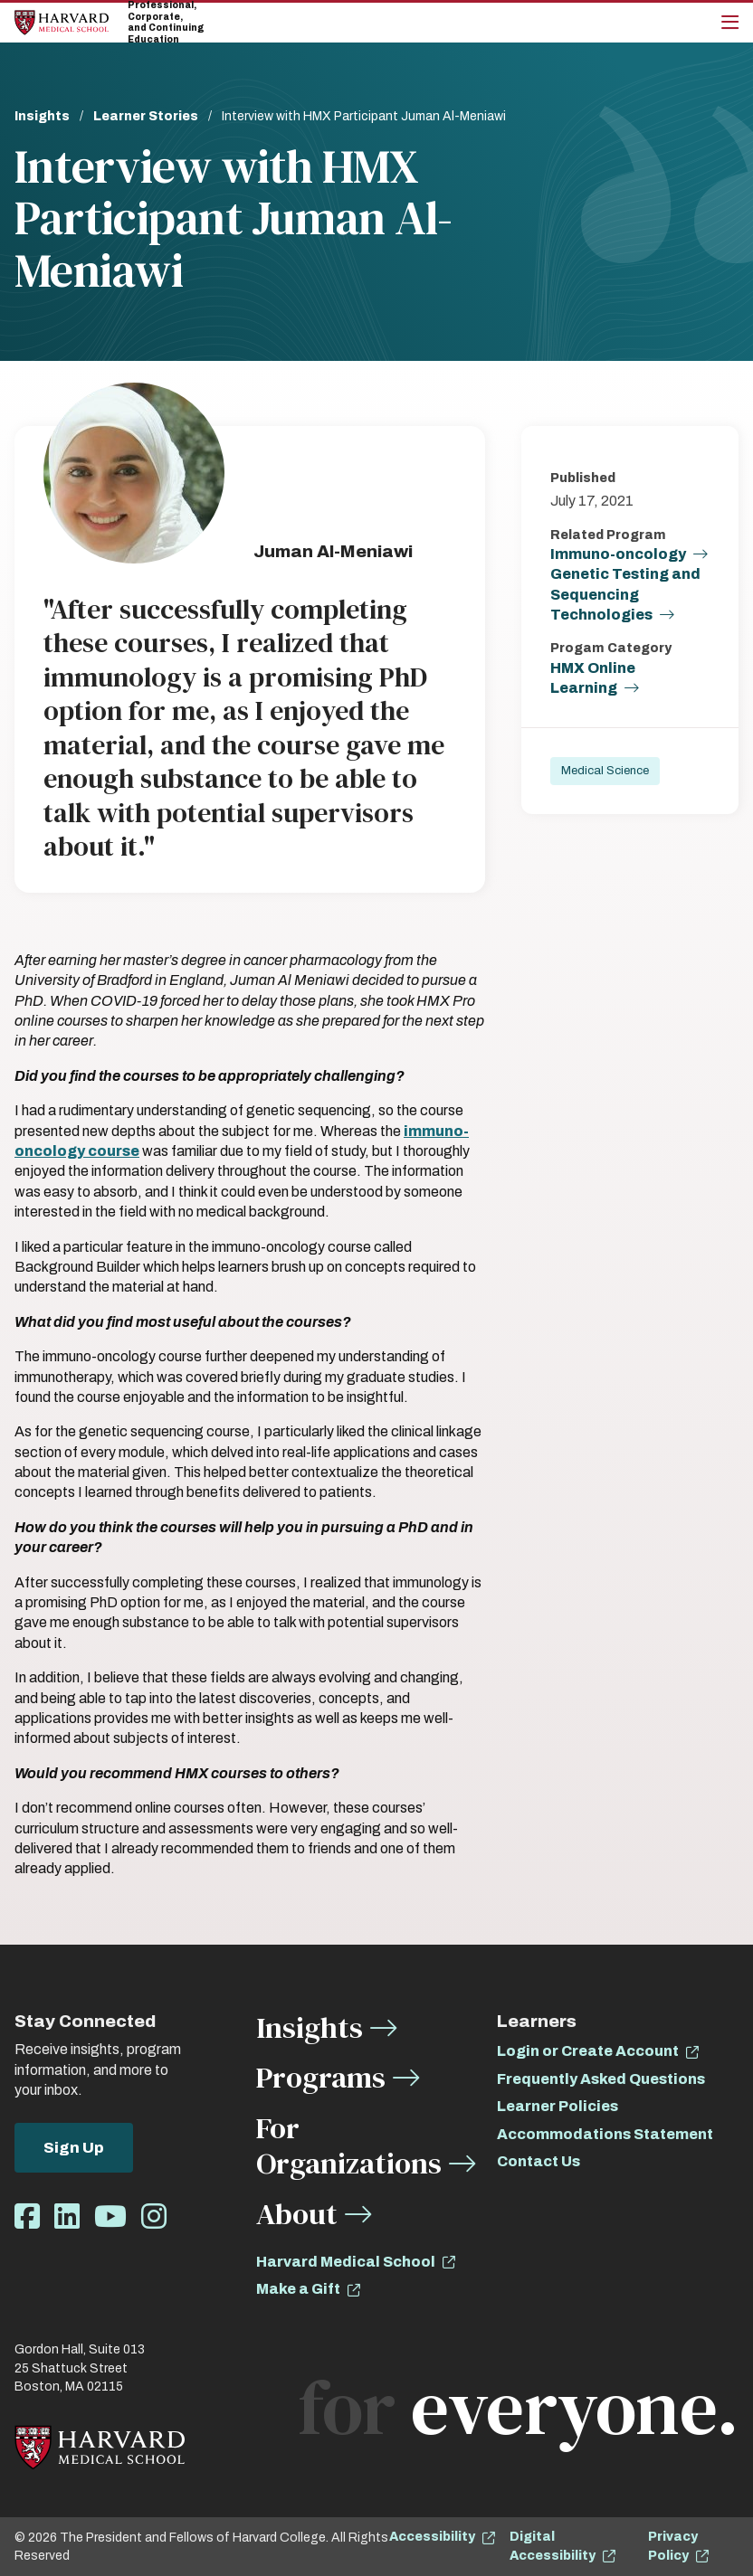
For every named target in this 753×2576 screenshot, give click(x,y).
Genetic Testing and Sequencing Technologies (625, 595)
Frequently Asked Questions (601, 2079)
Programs (321, 2077)
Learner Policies (557, 2106)
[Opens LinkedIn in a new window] (67, 2217)
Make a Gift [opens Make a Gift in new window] (298, 2289)
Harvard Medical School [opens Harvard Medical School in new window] (345, 2261)
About (297, 2213)
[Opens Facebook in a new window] (27, 2217)
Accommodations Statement (605, 2134)
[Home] (61, 22)
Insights (42, 116)
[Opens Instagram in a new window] (154, 2217)
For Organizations (349, 2145)
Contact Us (538, 2161)
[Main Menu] (730, 22)
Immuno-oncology (618, 555)
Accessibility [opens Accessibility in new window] (432, 2536)
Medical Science (605, 773)
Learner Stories (145, 116)
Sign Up (73, 2147)
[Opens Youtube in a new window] (110, 2217)
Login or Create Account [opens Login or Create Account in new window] (588, 2051)
